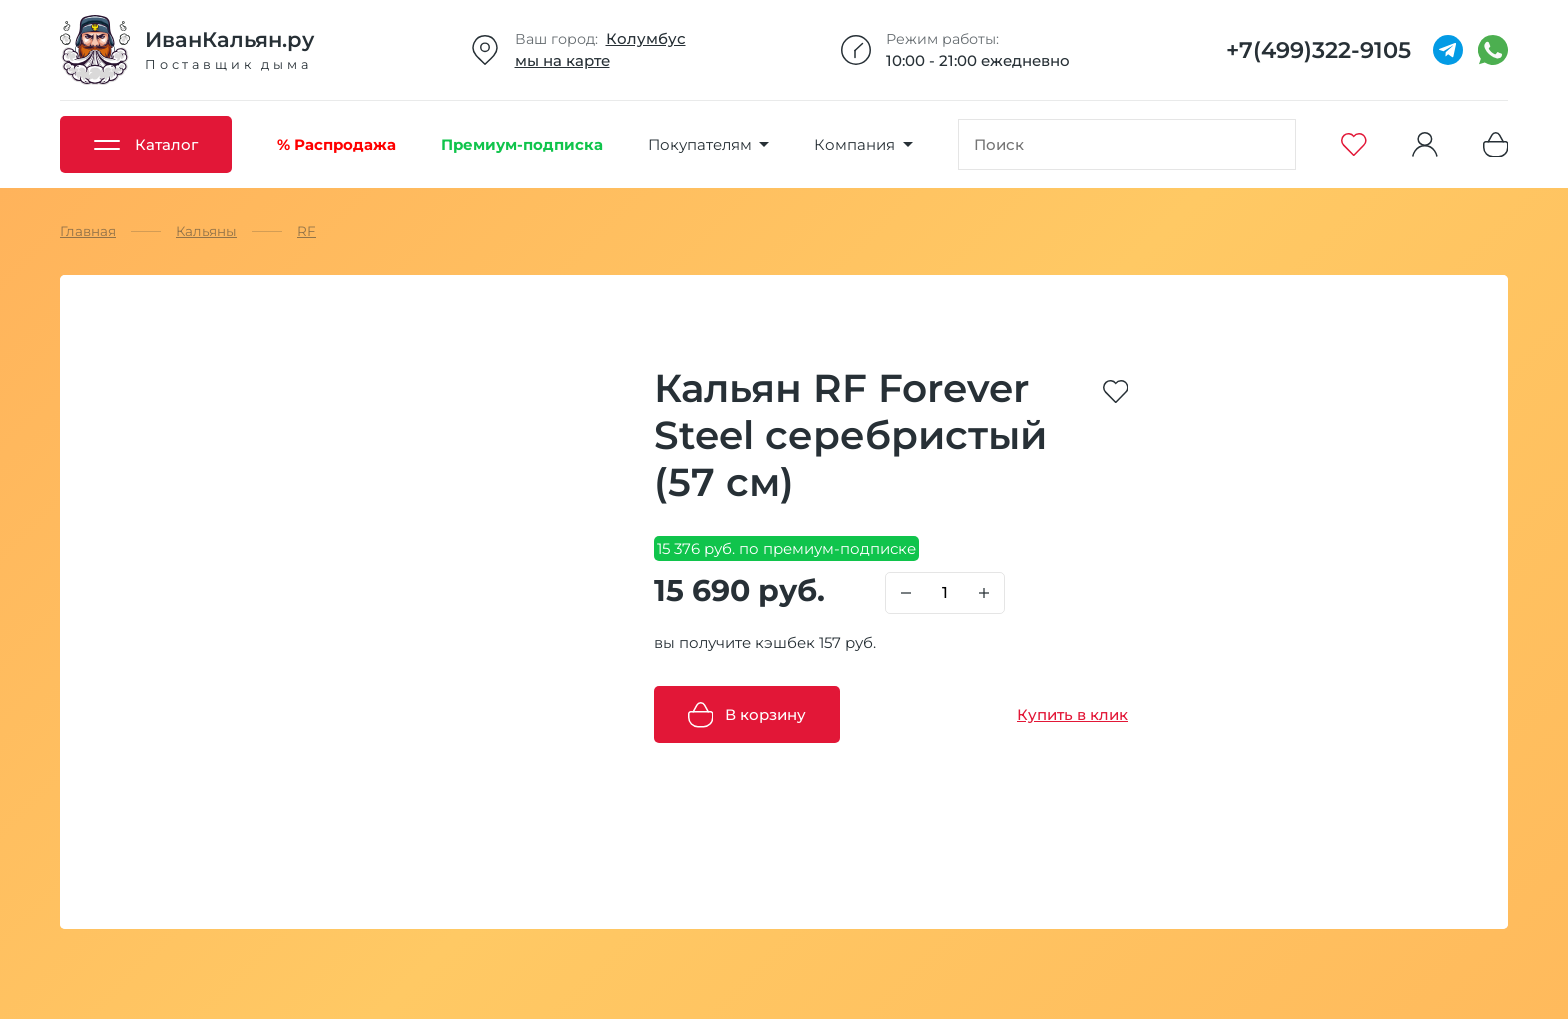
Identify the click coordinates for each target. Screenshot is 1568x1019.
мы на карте (562, 60)
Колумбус (646, 38)
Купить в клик (1072, 714)
